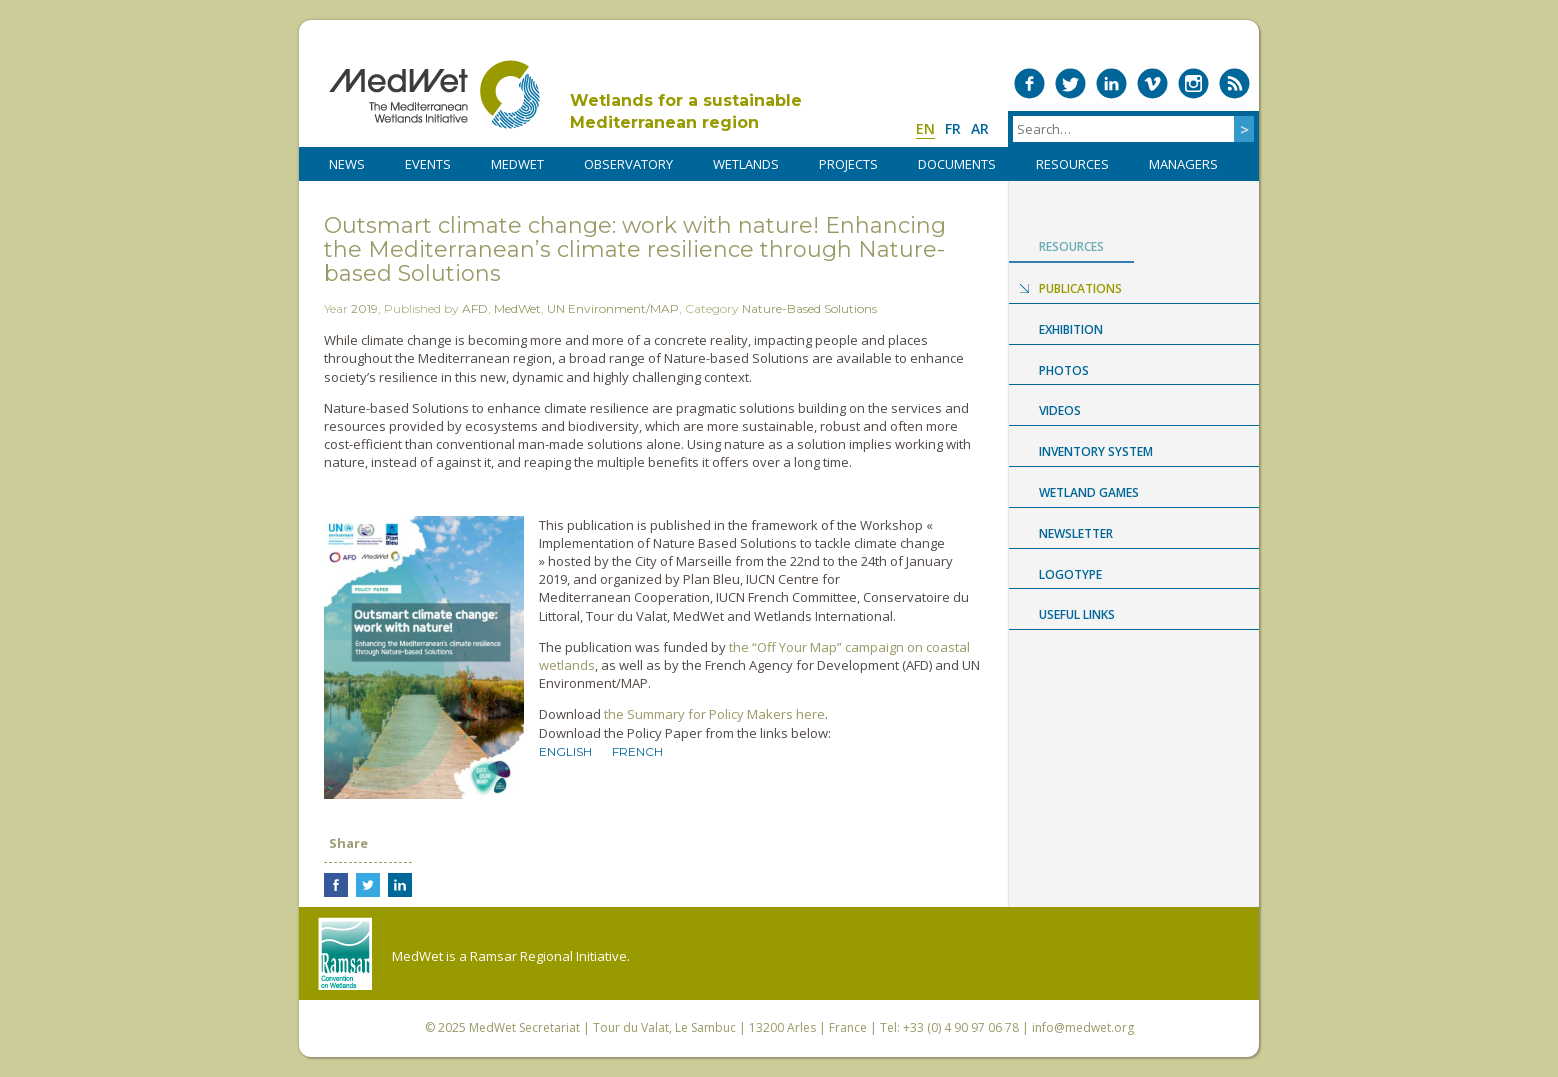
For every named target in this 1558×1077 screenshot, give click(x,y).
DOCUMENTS (957, 164)
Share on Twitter (368, 885)
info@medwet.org (1083, 1027)
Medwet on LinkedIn (1111, 83)
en (925, 128)
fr (953, 128)
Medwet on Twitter (1070, 83)
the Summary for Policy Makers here (714, 714)
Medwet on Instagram (1193, 83)
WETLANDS (746, 164)
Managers (1183, 164)
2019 (364, 308)
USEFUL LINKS (1077, 614)
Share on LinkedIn (400, 885)
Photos (1064, 370)
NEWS (347, 164)
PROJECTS (848, 164)
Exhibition (1071, 329)
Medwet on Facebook (1029, 83)
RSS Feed (1234, 83)
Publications (1080, 288)
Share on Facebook (336, 885)
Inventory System (1096, 451)
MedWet (434, 94)
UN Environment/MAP (613, 308)
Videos (1060, 410)
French (637, 751)
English (565, 751)
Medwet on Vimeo (1152, 83)
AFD (475, 308)
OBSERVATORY (628, 164)
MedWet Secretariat (524, 1027)
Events (428, 164)
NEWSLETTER (1076, 533)
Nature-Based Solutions (809, 308)
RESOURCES (1072, 164)
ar (980, 128)
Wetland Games (1089, 492)
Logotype (1070, 574)
